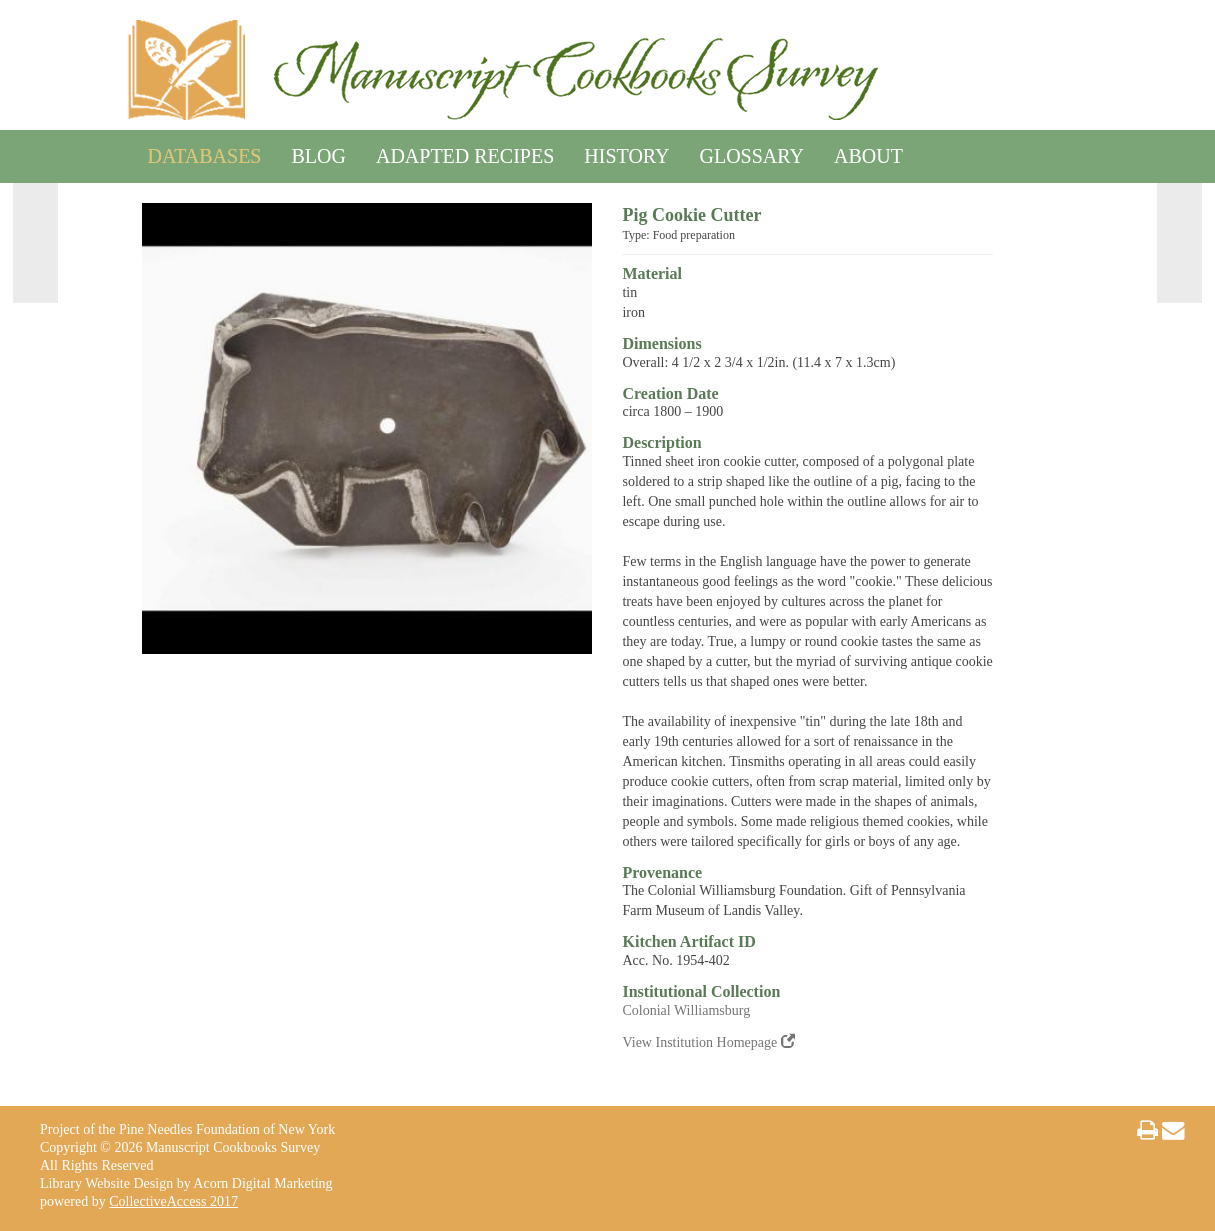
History (626, 152)
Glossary (752, 152)
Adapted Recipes (465, 152)
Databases (205, 152)
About (868, 152)
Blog (318, 152)
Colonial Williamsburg (686, 1010)
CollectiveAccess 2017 (173, 1201)
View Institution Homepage (708, 1042)
